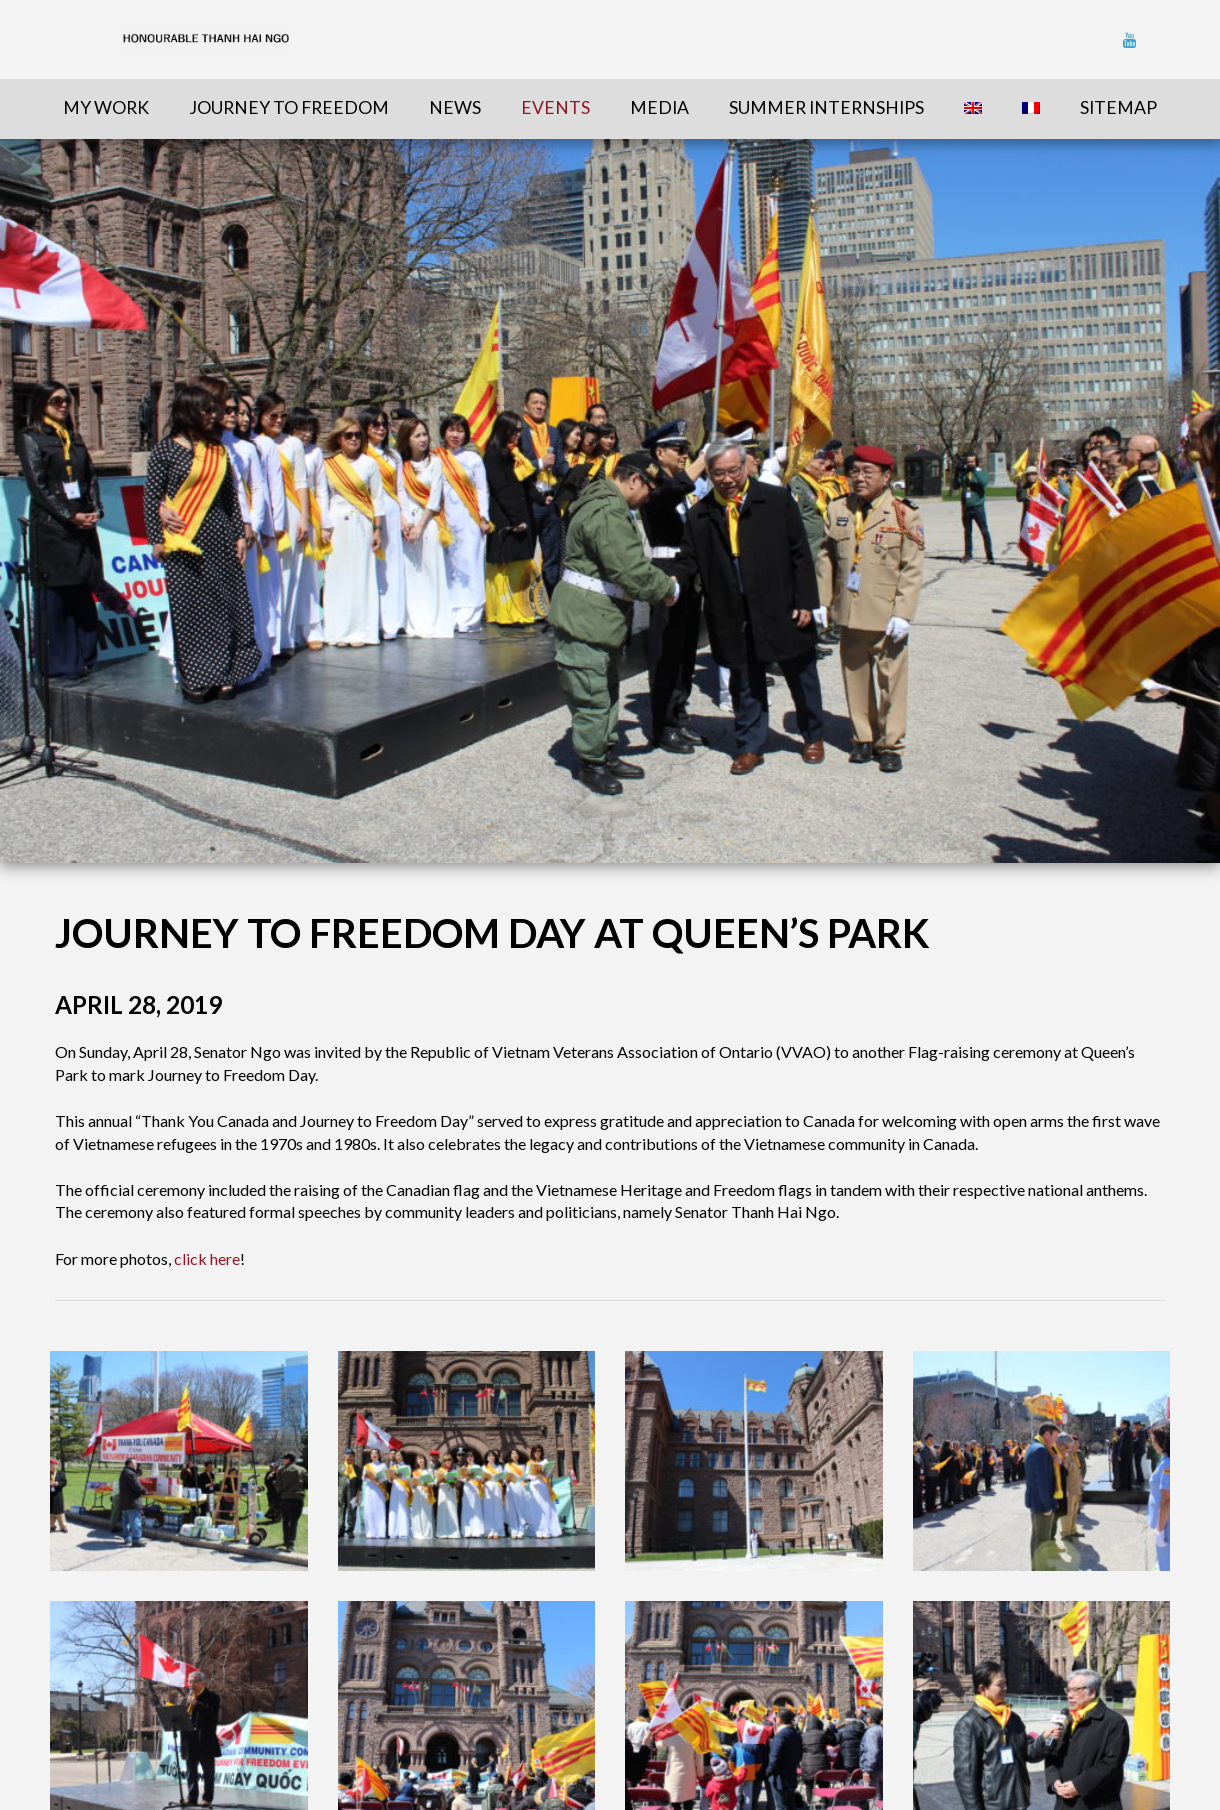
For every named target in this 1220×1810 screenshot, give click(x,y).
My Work (106, 107)
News (455, 107)
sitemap (1118, 107)
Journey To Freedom (289, 107)
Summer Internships (826, 107)
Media (659, 107)
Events (555, 107)
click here (207, 1258)
